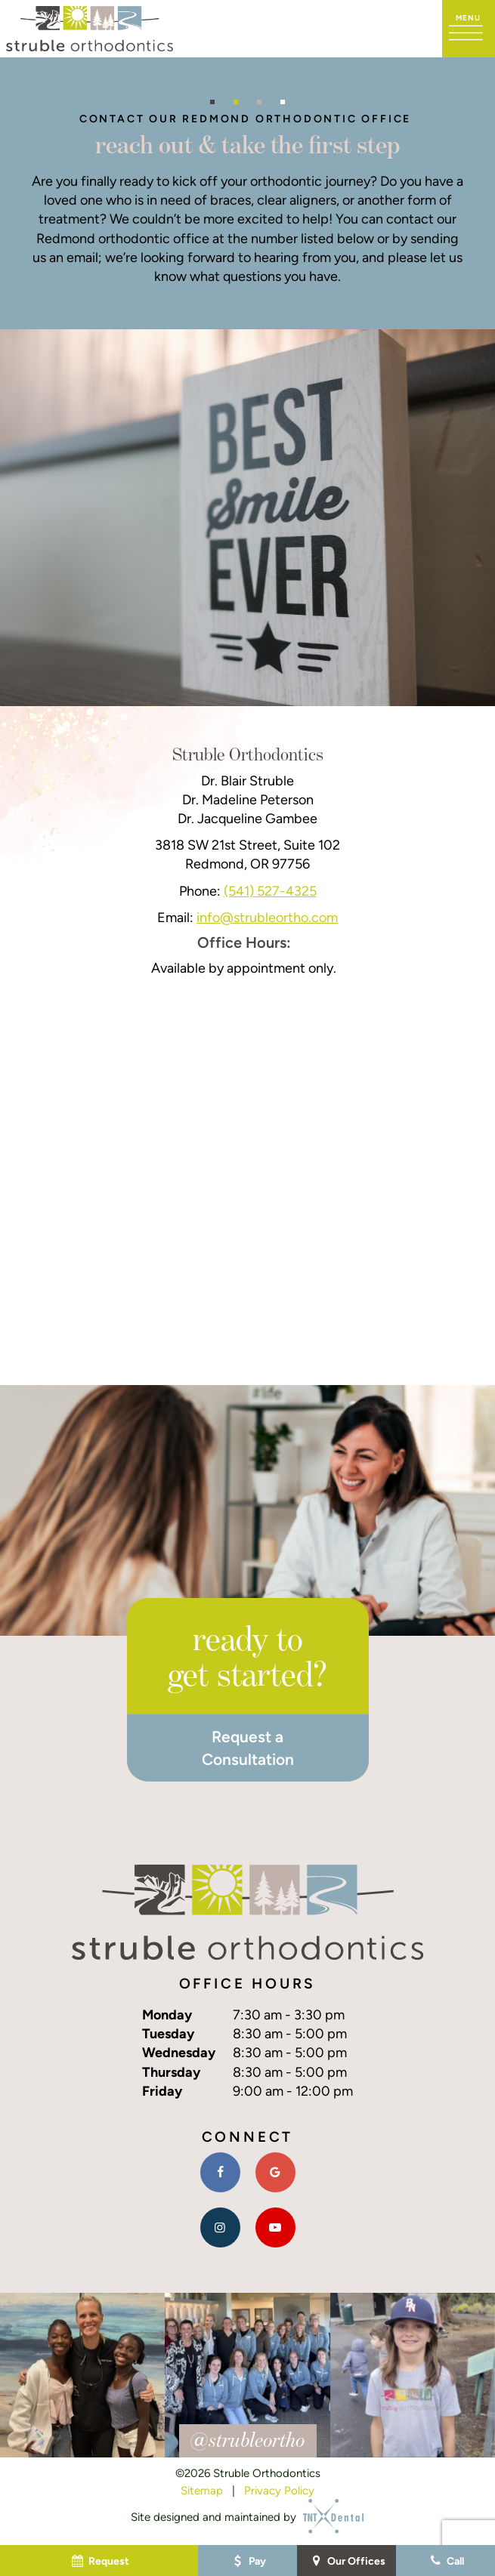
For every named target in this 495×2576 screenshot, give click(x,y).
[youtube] (275, 2227)
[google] (275, 2172)
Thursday (171, 2072)
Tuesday (168, 2033)
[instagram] (220, 2227)
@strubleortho (247, 2438)
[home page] (89, 28)
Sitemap (202, 2490)
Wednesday (178, 2052)
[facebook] (220, 2172)
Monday (167, 2014)
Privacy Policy (279, 2490)
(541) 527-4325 (270, 891)
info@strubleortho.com (267, 917)
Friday (162, 2091)
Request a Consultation (248, 1747)
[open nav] (468, 28)
